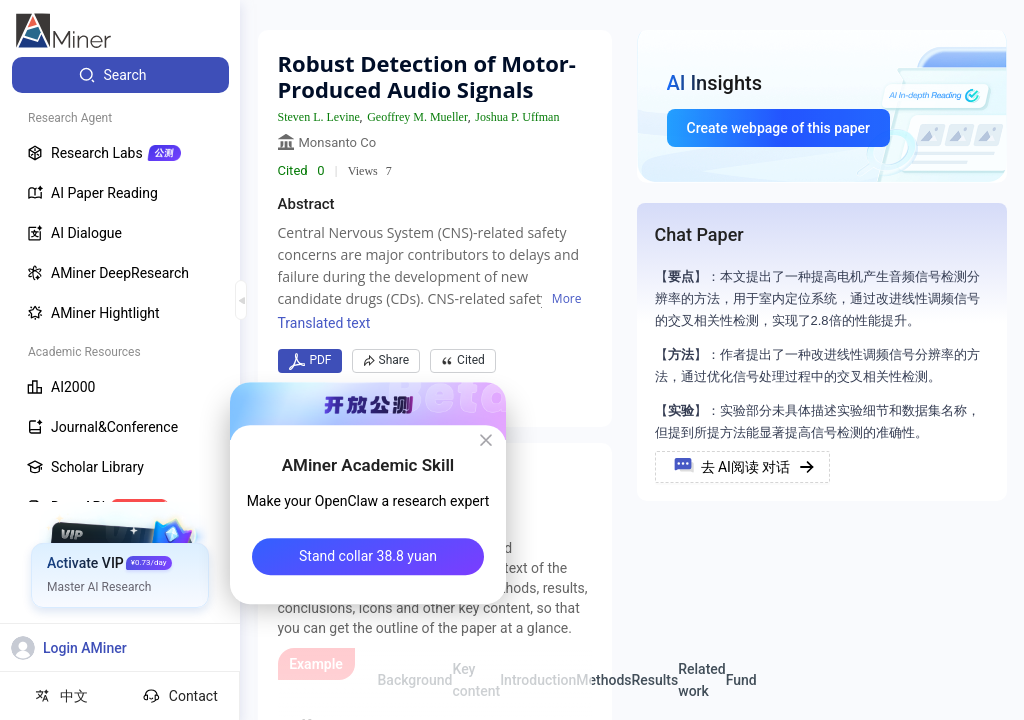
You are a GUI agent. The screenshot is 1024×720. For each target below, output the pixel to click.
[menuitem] (120, 75)
